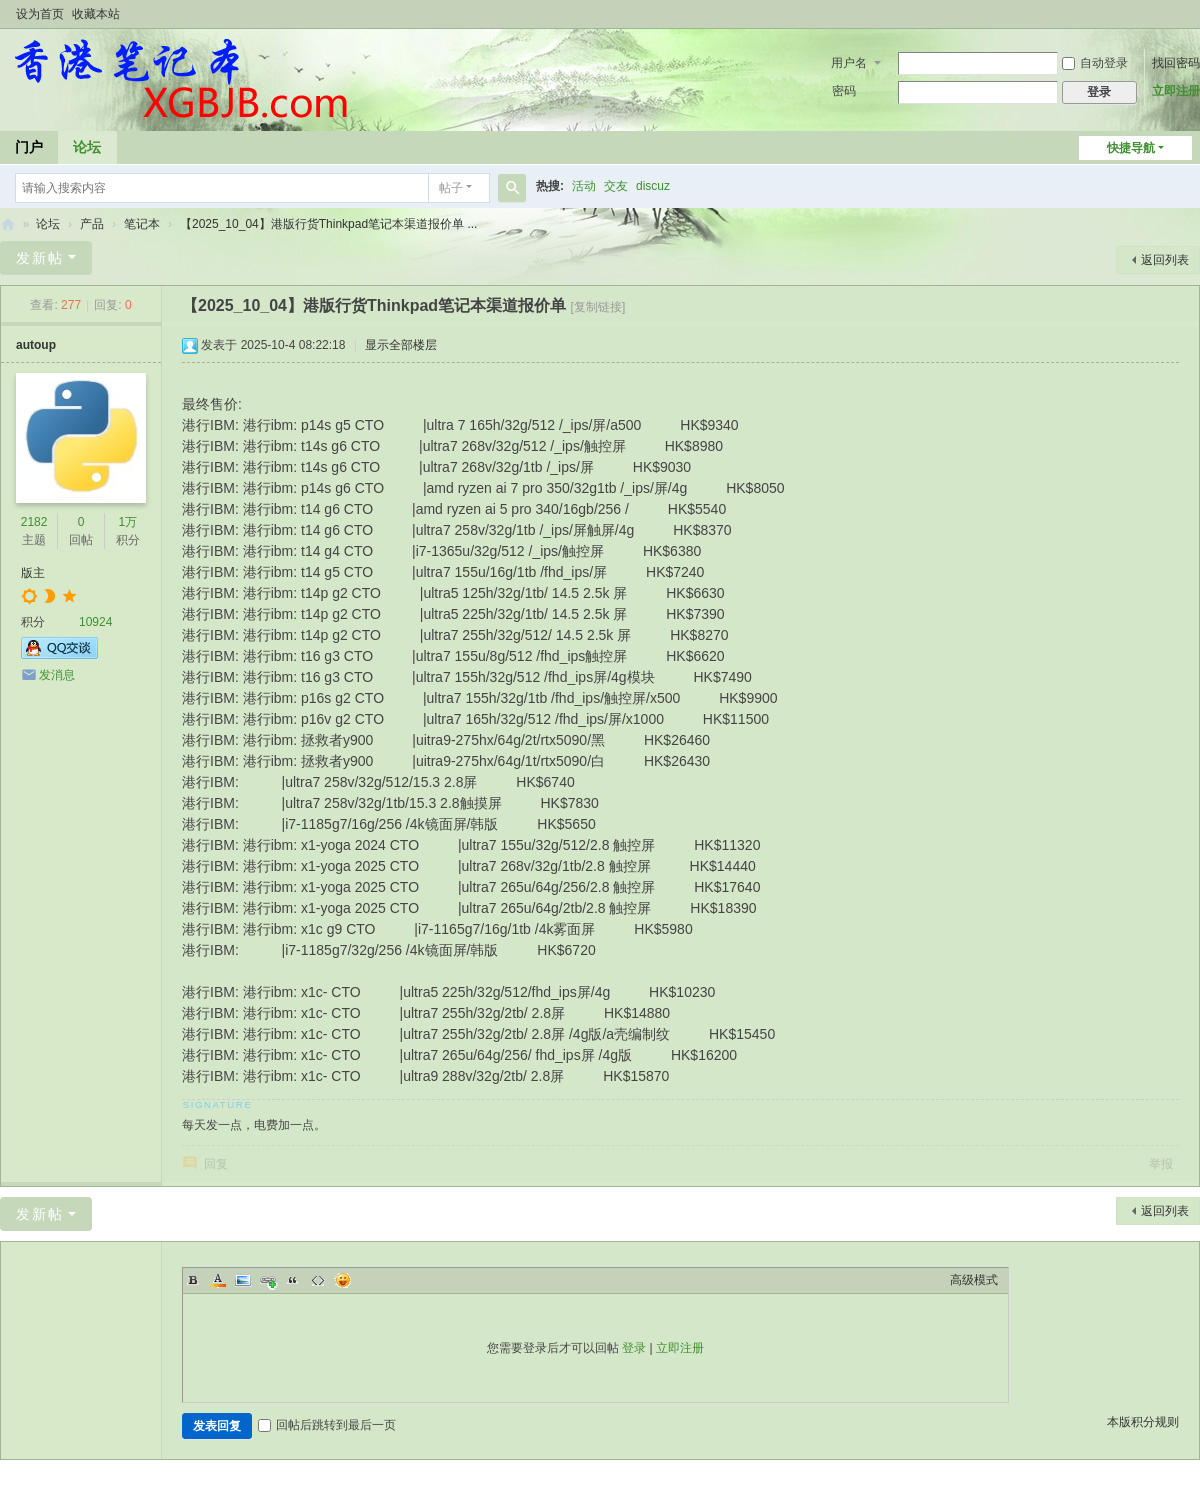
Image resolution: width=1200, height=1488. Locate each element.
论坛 (87, 147)
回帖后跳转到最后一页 (327, 1425)
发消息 (57, 675)
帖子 (451, 188)
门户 (29, 147)
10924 (95, 622)
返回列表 (1165, 260)
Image (243, 1280)
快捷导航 (1131, 148)
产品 (92, 224)
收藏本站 (96, 14)
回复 (216, 1164)
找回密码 (1176, 63)
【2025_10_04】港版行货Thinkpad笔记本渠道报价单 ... (328, 224)
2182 (34, 522)
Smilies (343, 1280)
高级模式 (974, 1280)
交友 (616, 186)
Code (318, 1280)
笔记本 (142, 224)
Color (218, 1280)
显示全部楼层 (401, 345)
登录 (634, 1348)
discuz (653, 186)
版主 (33, 573)
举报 (1161, 1164)
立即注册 (1176, 91)
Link (268, 1280)
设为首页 (40, 14)
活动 (584, 186)
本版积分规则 (1143, 1422)
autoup (36, 345)
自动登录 (1095, 63)
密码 (844, 91)
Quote (293, 1280)
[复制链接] (598, 307)
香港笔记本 (8, 224)
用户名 (849, 63)
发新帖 (40, 258)
